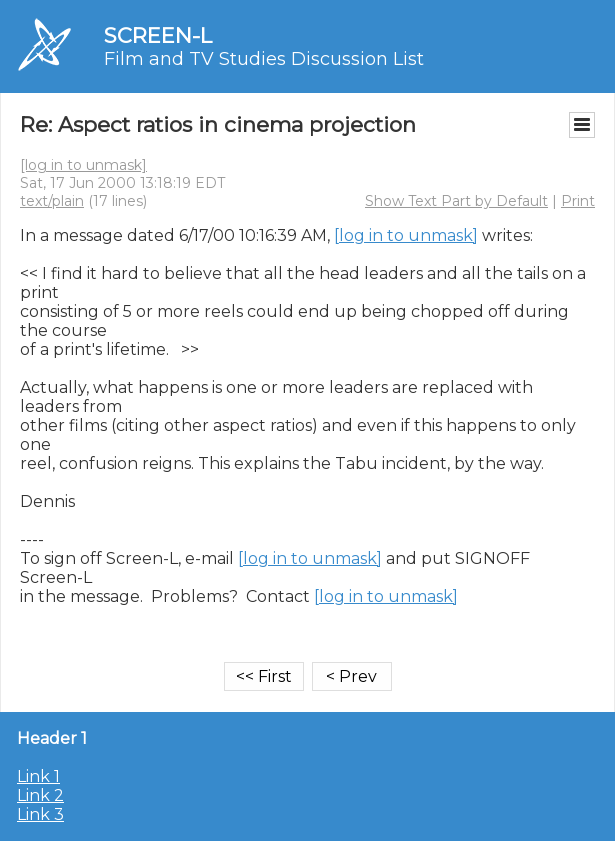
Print (578, 201)
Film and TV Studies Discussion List (264, 59)
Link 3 (40, 814)
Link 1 (38, 776)
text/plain (52, 201)
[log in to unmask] (83, 165)
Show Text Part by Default (456, 201)
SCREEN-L (158, 35)
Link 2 (40, 795)
